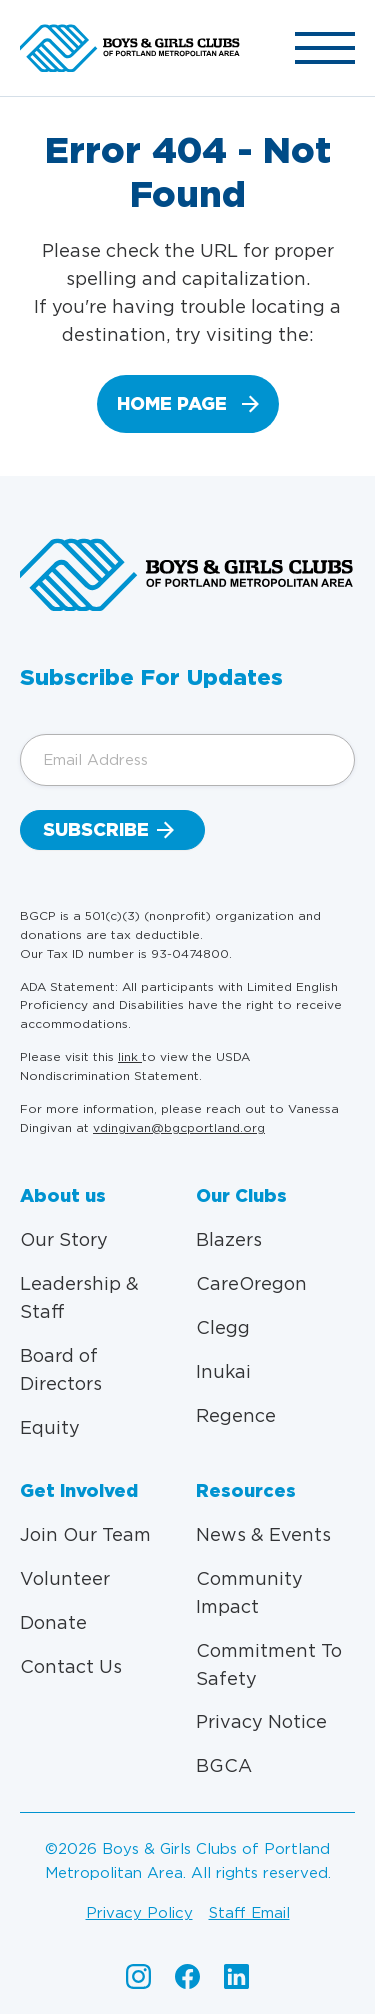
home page (172, 403)
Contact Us (71, 1666)
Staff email (249, 1913)
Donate (53, 1622)
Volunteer (65, 1578)
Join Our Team (85, 1534)
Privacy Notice (261, 1721)
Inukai (223, 1371)
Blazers (229, 1239)
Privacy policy (139, 1913)
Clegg (223, 1327)
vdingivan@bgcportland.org (179, 1127)
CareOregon (251, 1283)
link (130, 1056)
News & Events (263, 1534)
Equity (50, 1427)
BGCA (224, 1765)
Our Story (64, 1239)
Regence (236, 1415)
